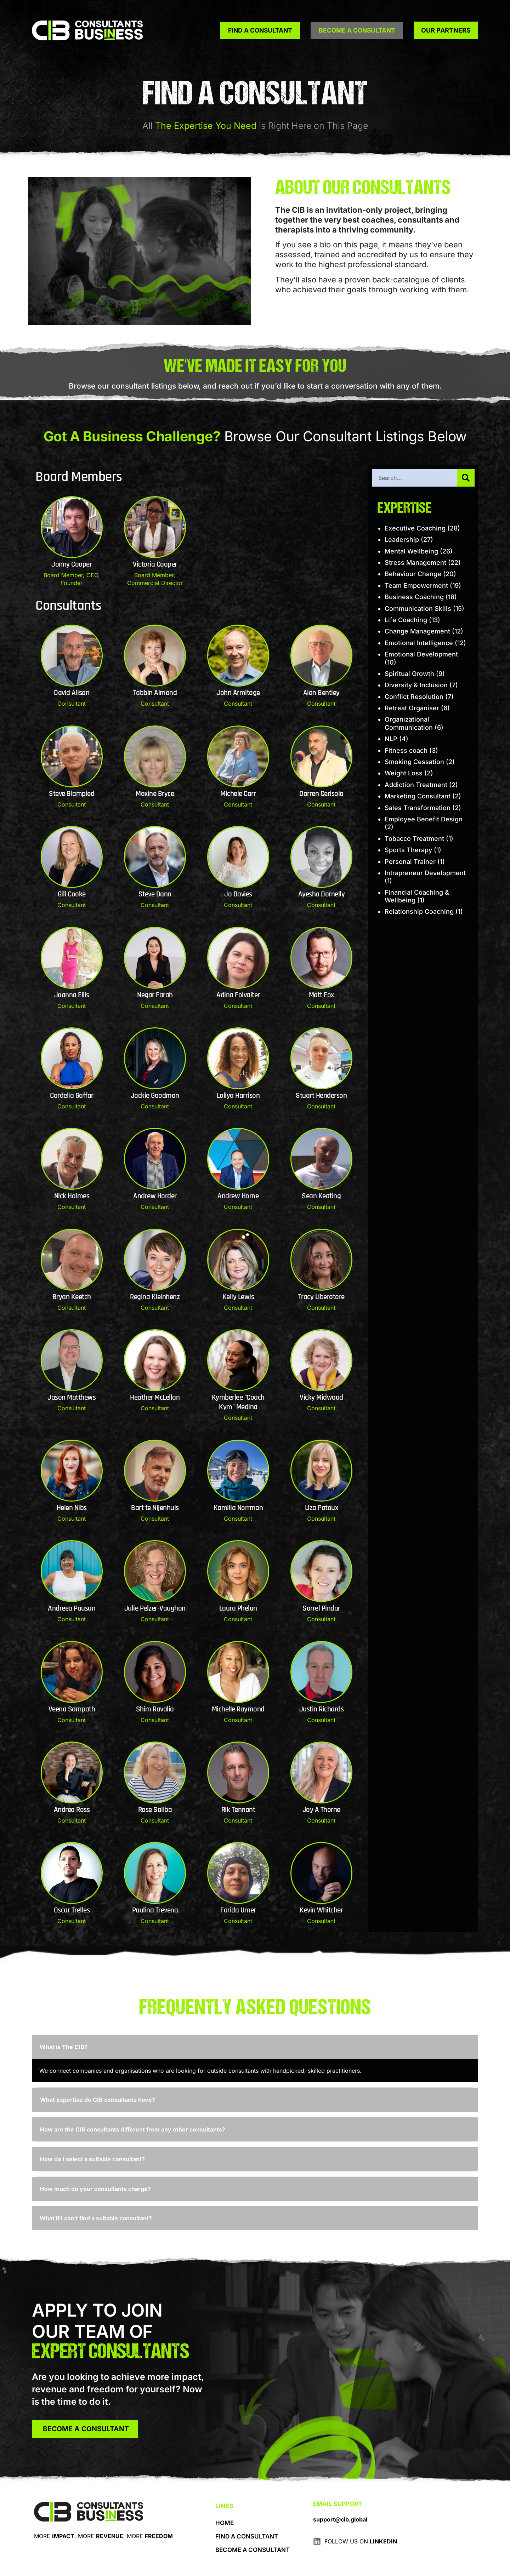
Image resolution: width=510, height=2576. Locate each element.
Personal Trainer (410, 861)
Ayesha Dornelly (321, 894)
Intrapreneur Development (425, 873)
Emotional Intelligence (419, 643)
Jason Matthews (71, 1397)
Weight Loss (404, 773)
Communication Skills (418, 608)
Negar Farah (155, 995)
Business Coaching (414, 597)
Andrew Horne (238, 1196)
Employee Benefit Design (424, 819)
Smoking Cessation (414, 761)
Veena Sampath (72, 1709)
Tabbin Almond (155, 693)
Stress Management (415, 562)
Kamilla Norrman (238, 1508)
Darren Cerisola (321, 793)
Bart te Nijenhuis (155, 1508)
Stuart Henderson (321, 1095)
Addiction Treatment (416, 784)
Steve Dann (154, 894)
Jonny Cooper (71, 564)
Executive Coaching (415, 528)
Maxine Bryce (155, 793)
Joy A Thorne (321, 1809)
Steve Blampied (71, 793)
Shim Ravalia (155, 1709)
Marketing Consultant (417, 796)
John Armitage (238, 693)
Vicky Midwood (321, 1397)
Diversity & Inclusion (416, 685)
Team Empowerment (416, 585)
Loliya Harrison (238, 1095)
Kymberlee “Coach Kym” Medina (238, 1402)
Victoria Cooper (155, 564)
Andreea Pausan (71, 1608)
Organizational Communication (409, 723)
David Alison (71, 693)
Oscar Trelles (72, 1910)
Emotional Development (421, 654)
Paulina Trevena (155, 1910)
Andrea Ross (72, 1809)
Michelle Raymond (238, 1709)
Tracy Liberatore (321, 1297)
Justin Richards (321, 1709)
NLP (391, 738)
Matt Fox (321, 995)
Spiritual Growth (409, 673)
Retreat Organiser (412, 708)
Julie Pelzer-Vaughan (155, 1608)
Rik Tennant (238, 1809)
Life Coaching (406, 620)
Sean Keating (321, 1196)
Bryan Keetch (71, 1297)
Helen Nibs (72, 1508)
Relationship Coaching (419, 911)
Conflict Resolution (414, 696)
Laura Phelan (238, 1608)
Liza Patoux (321, 1508)
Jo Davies (238, 894)
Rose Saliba (155, 1809)
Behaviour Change (413, 574)
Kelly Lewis (238, 1297)
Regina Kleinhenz (155, 1297)
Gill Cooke (72, 894)
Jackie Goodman (155, 1095)
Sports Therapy (408, 850)
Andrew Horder (155, 1196)
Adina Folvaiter (238, 995)
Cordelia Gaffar (72, 1095)
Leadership (402, 539)
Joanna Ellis (71, 995)
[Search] (466, 478)
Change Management (417, 631)
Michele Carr (238, 793)
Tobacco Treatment (414, 838)
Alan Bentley (321, 693)
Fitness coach (406, 750)
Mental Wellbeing (411, 551)
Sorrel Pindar (321, 1608)
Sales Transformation (417, 807)
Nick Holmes (72, 1196)
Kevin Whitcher (321, 1910)
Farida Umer (238, 1910)
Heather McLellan (155, 1397)
